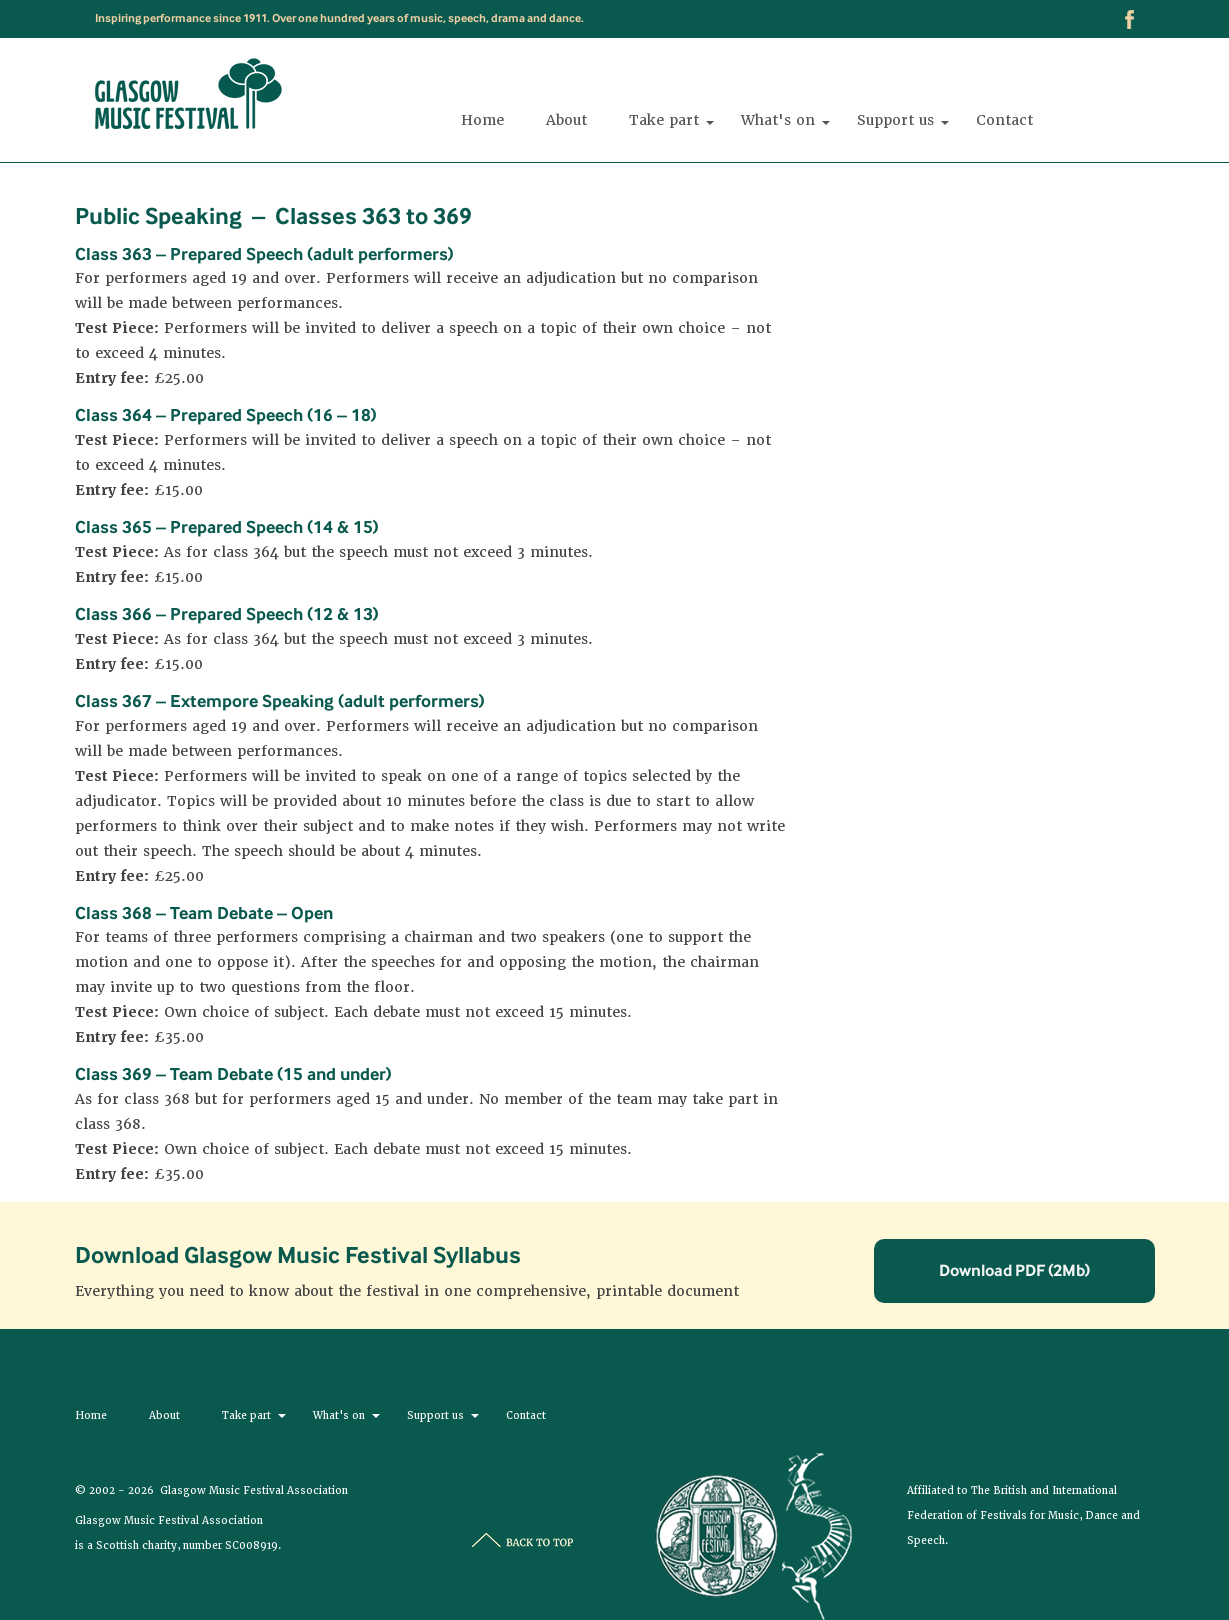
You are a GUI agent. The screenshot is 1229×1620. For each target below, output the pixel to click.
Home (482, 124)
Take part (664, 124)
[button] (709, 123)
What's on (778, 124)
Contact (1004, 124)
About (566, 124)
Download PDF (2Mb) (1014, 1270)
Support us (895, 124)
